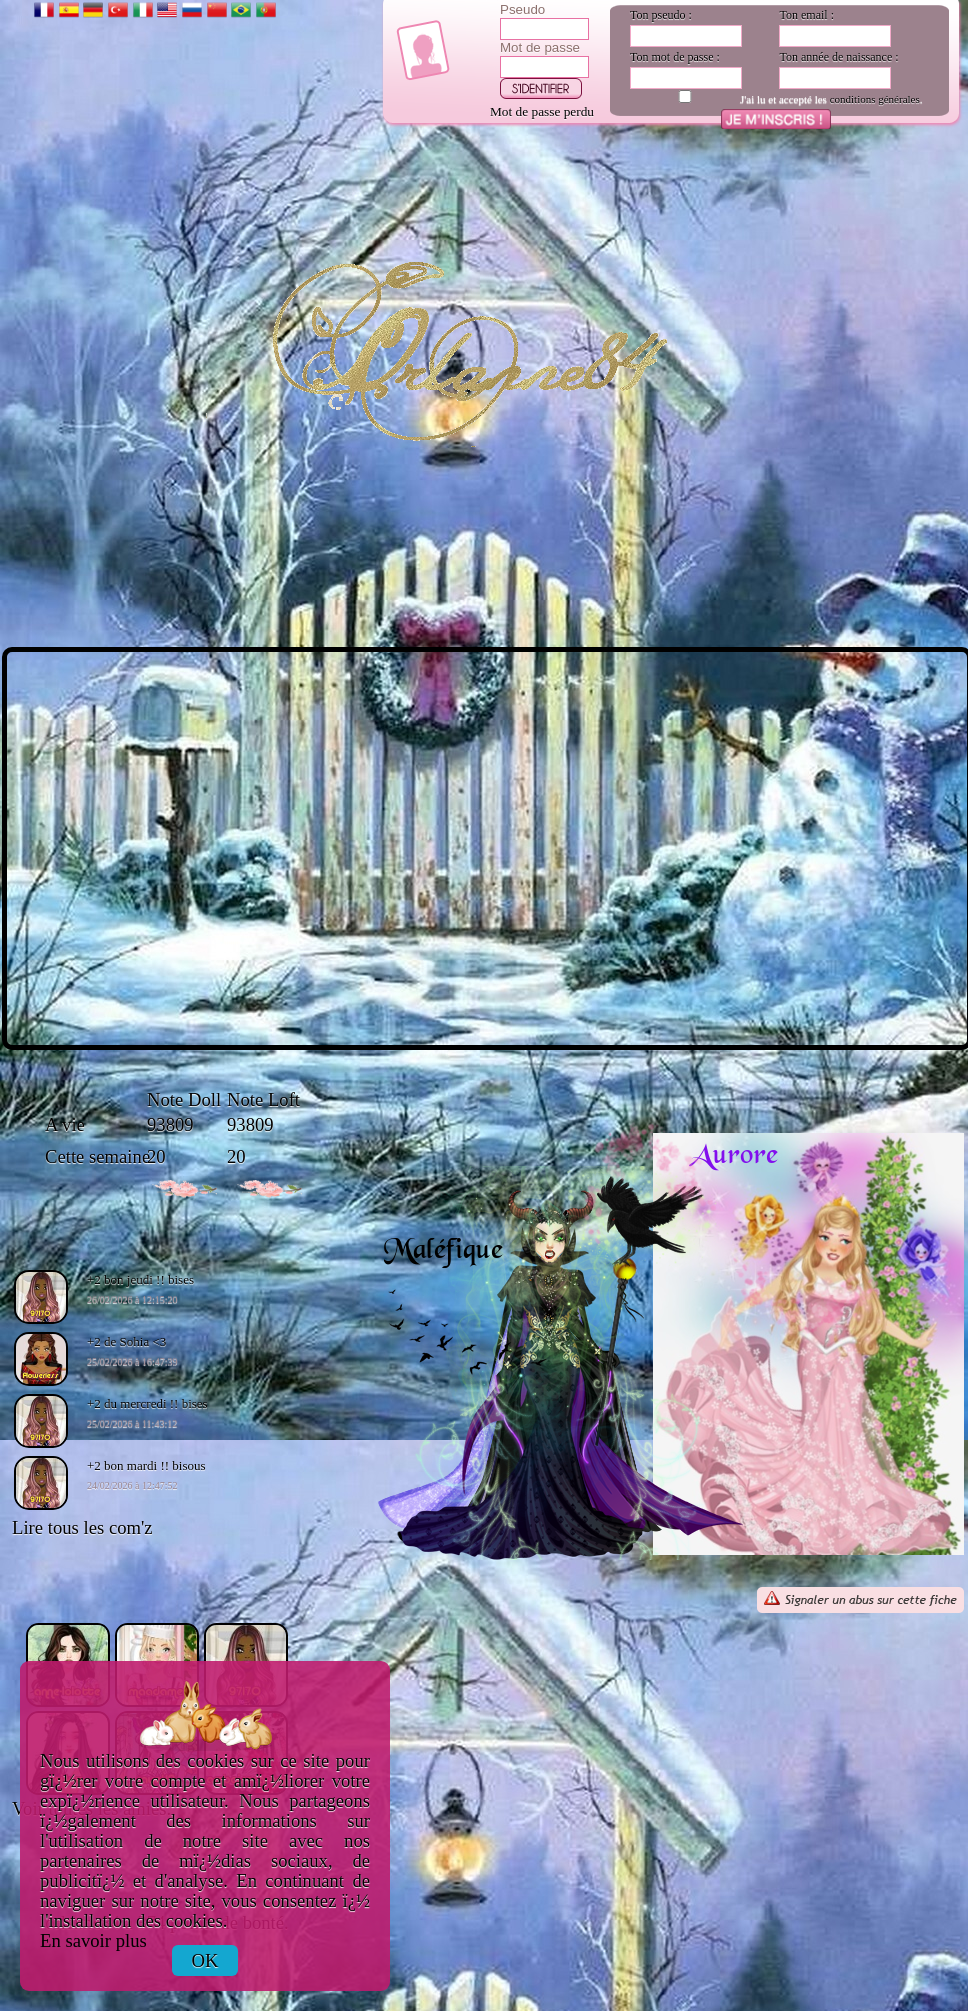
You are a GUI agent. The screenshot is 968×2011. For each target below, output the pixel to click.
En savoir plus (93, 1940)
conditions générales (875, 99)
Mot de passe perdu (542, 111)
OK (205, 1960)
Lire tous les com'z (82, 1527)
